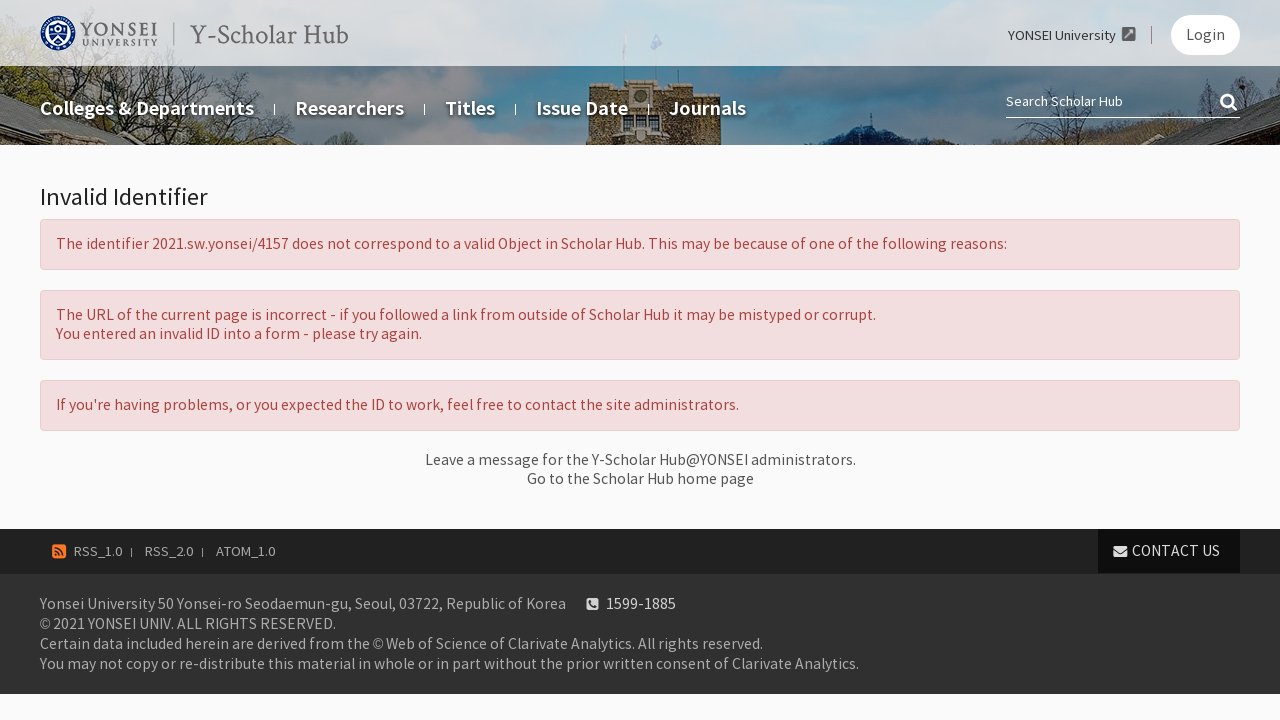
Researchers (349, 108)
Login (1205, 35)
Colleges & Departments (147, 108)
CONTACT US (1176, 551)
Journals (707, 108)
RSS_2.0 (169, 551)
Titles (470, 108)
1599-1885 (641, 604)
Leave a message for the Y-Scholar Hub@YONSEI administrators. (640, 460)
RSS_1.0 (98, 551)
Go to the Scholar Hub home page (640, 479)
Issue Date (582, 108)
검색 (1230, 103)
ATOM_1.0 (245, 551)
